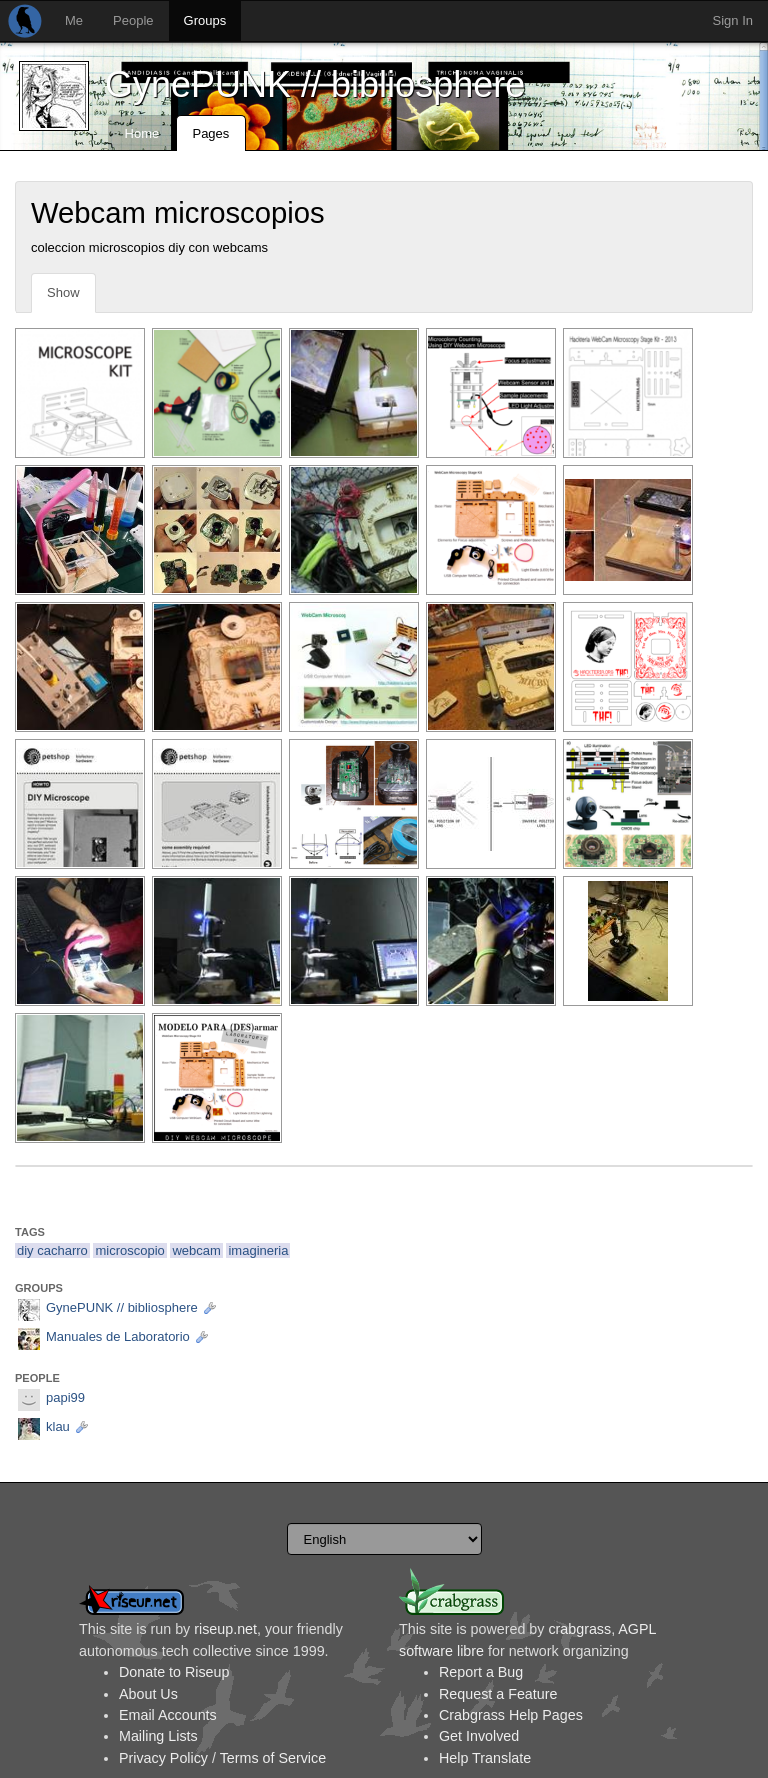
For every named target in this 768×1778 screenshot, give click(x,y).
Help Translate (485, 1758)
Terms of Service (273, 1758)
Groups (205, 20)
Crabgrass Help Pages (511, 1715)
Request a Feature (498, 1694)
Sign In (733, 20)
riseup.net (225, 1629)
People (133, 20)
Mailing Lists (158, 1736)
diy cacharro (52, 1250)
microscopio (129, 1250)
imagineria (258, 1250)
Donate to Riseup (174, 1672)
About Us (148, 1694)
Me (74, 20)
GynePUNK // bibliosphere (315, 84)
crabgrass (579, 1629)
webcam (196, 1250)
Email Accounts (168, 1715)
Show (63, 292)
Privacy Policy (163, 1758)
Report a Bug (481, 1672)
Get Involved (479, 1736)
